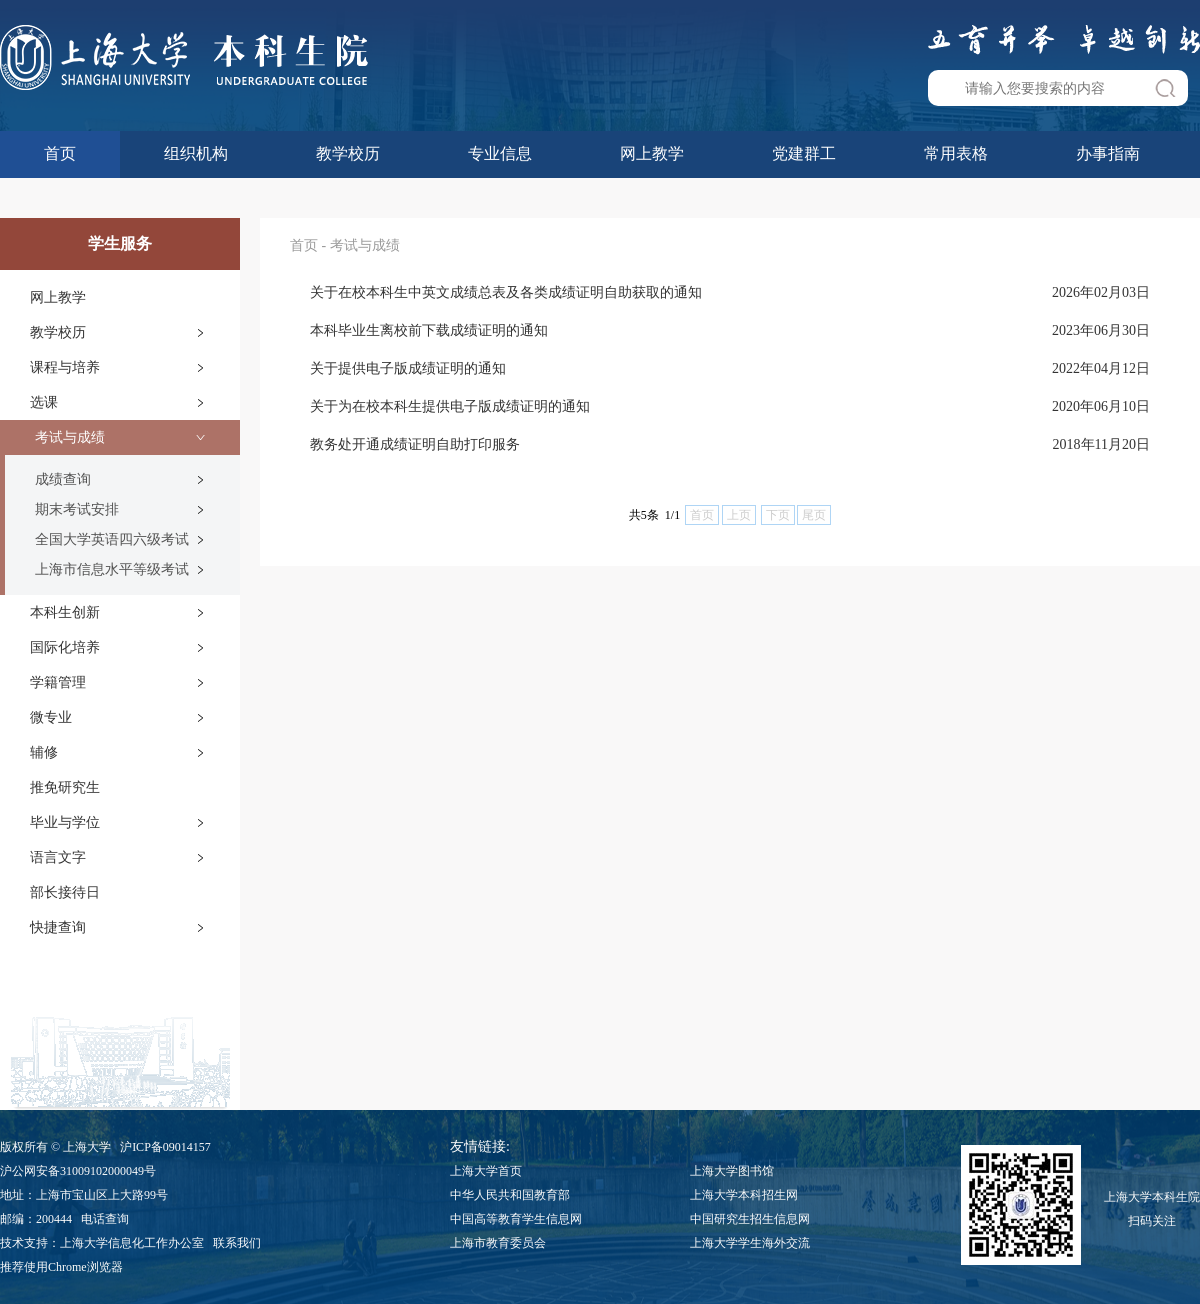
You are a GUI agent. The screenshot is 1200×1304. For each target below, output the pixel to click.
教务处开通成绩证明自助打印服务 (415, 444)
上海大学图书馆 (732, 1171)
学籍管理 (58, 682)
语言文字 (58, 857)
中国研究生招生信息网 (750, 1219)
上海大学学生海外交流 (750, 1243)
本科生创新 (65, 612)
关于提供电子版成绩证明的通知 (408, 368)
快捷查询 (58, 927)
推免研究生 (65, 787)
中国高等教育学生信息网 (516, 1219)
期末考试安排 (77, 509)
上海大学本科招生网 (744, 1195)
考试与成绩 (70, 437)
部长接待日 (65, 892)
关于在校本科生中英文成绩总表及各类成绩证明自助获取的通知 (506, 292)
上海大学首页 (486, 1171)
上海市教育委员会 (498, 1243)
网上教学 (652, 153)
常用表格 (956, 153)
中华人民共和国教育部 (510, 1195)
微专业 (51, 717)
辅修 (44, 752)
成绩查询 (63, 479)
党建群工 (804, 153)
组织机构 (196, 153)
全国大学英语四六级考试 (112, 539)
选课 (44, 402)
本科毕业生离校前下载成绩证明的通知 (429, 330)
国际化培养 (65, 647)
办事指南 (1108, 153)
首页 (60, 153)
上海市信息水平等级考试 (112, 569)
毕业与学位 (65, 822)
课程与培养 (65, 367)
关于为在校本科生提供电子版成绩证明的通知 (450, 406)
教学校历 (348, 153)
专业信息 (500, 153)
